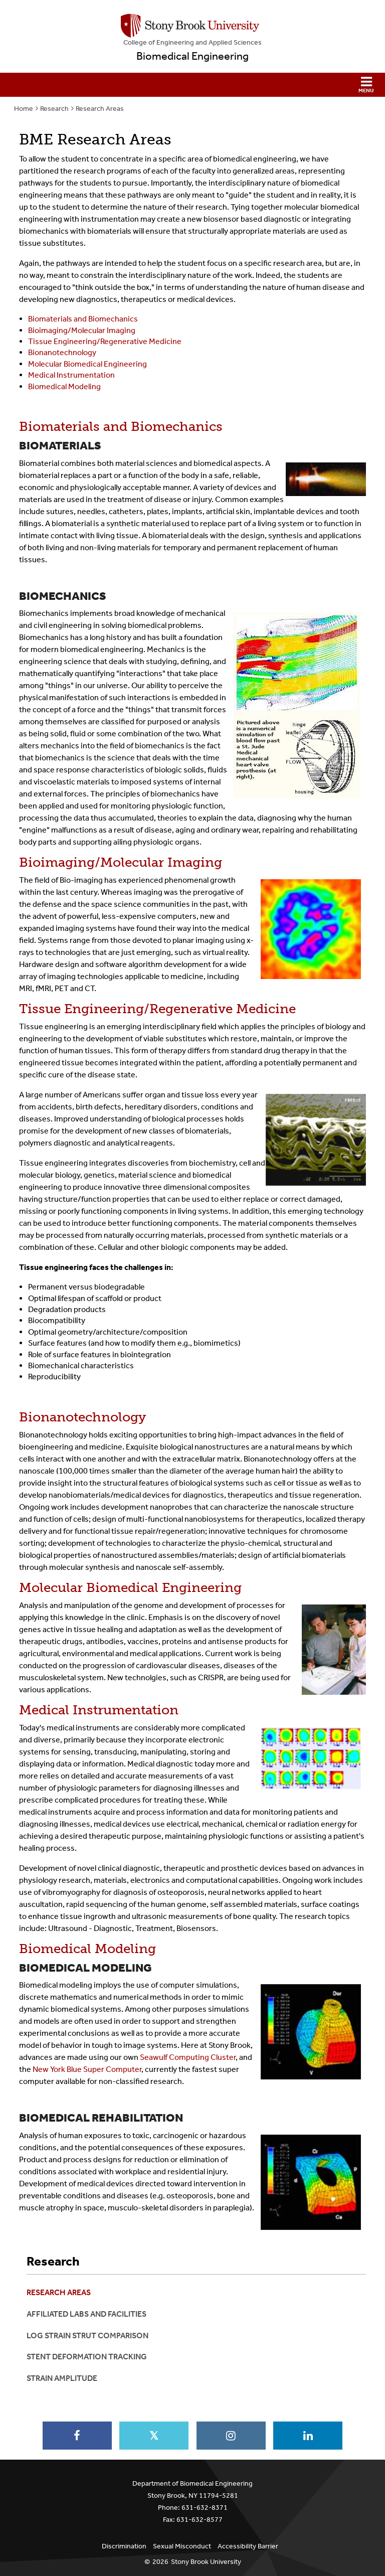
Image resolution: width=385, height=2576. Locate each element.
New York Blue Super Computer (87, 2069)
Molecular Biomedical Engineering (87, 364)
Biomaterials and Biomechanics (83, 319)
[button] (192, 85)
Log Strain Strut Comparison (87, 2335)
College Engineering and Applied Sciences (192, 42)
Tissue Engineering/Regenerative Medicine (104, 341)
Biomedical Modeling (64, 386)
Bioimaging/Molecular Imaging (81, 330)
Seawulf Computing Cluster (188, 2057)
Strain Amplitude (62, 2378)
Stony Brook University (206, 2561)
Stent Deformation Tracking (87, 2356)
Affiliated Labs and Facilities (86, 2314)
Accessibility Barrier (248, 2546)
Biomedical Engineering (192, 56)
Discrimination (124, 2546)
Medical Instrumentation (71, 375)
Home (23, 108)
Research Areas (100, 108)
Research (54, 108)
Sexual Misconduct (182, 2546)
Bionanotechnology (62, 352)
